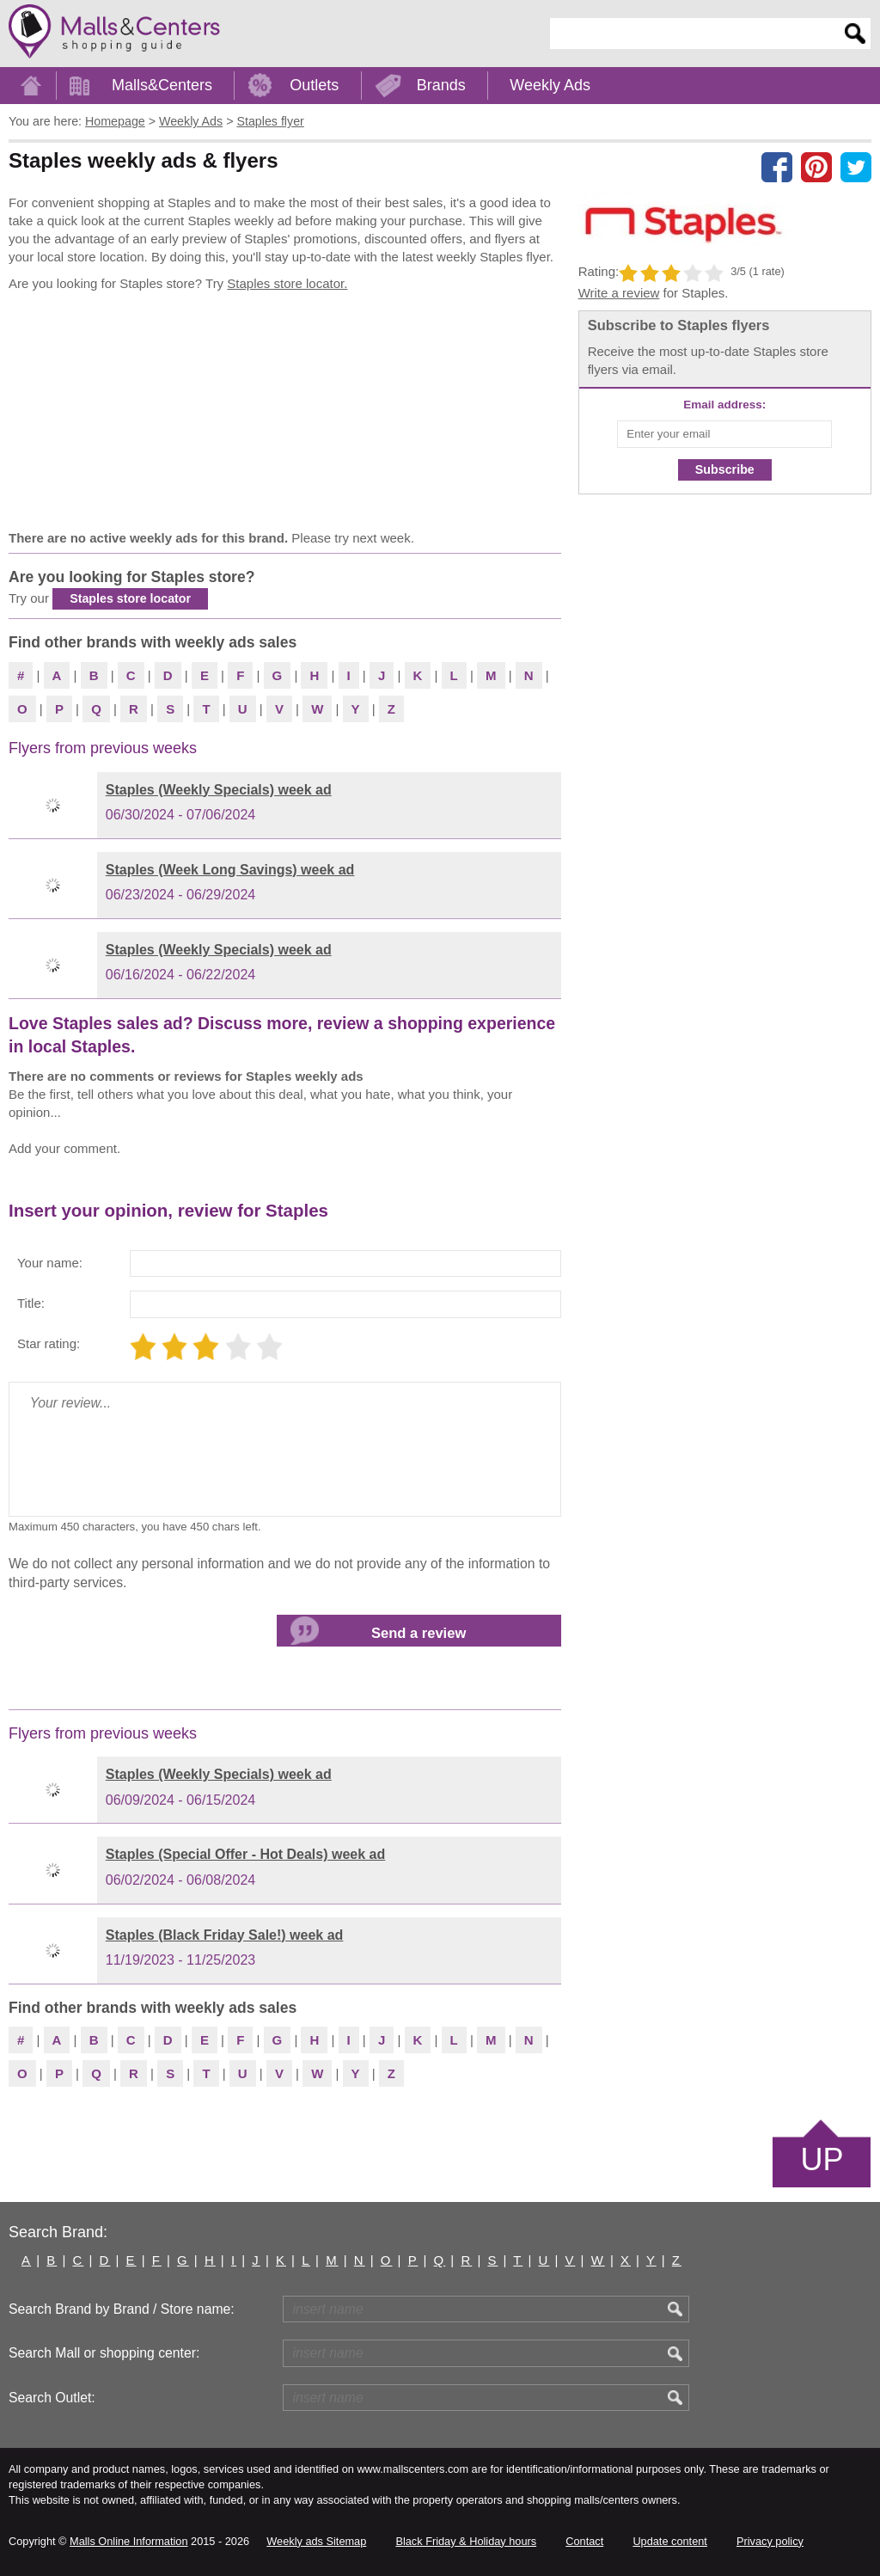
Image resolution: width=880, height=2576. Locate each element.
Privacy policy (770, 2541)
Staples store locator (130, 598)
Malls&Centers (162, 85)
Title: (31, 1303)
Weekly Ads (550, 85)
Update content (669, 2541)
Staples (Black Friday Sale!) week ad (225, 1935)
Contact (584, 2541)
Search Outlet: (52, 2397)
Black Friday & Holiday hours (465, 2541)
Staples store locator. (287, 283)
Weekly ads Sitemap (316, 2541)
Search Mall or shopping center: (104, 2353)
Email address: (724, 404)
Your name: (49, 1262)
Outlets (314, 85)
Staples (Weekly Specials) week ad (219, 789)
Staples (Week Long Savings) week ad (230, 869)
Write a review (619, 292)
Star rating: (48, 1343)
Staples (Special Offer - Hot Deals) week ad (245, 1854)
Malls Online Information (128, 2541)
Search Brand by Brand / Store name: (122, 2309)
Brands (441, 85)
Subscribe (725, 469)
